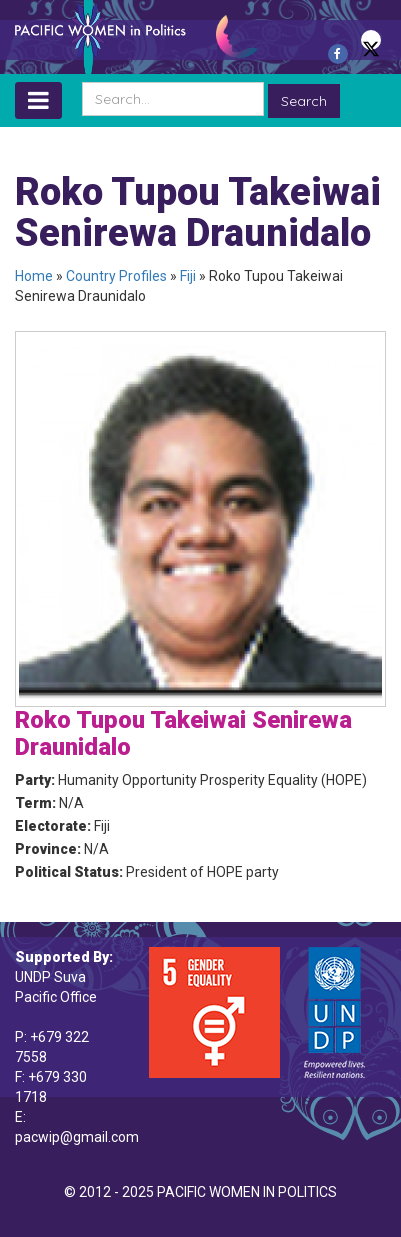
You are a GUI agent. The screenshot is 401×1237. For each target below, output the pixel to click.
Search (304, 101)
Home (34, 276)
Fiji (188, 276)
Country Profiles (116, 276)
